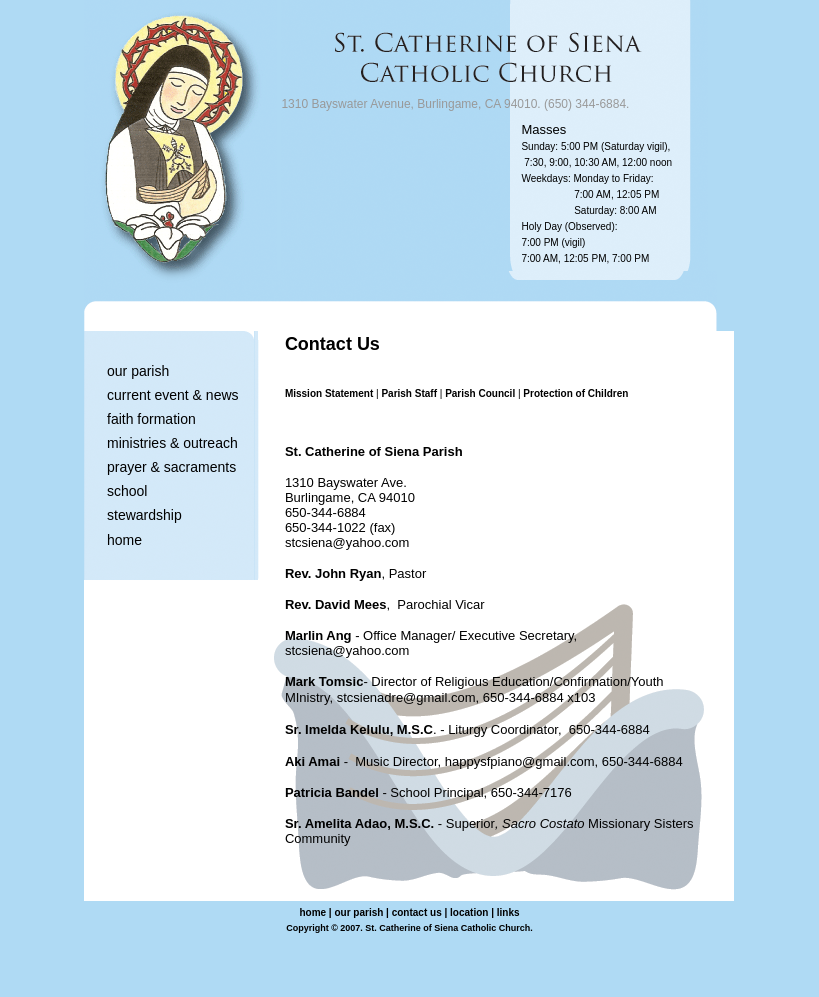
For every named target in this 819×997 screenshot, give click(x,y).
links (508, 912)
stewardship (144, 515)
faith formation (151, 419)
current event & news (173, 395)
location (469, 912)
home (124, 540)
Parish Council (480, 393)
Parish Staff (409, 393)
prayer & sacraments (171, 467)
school (127, 491)
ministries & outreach (172, 443)
